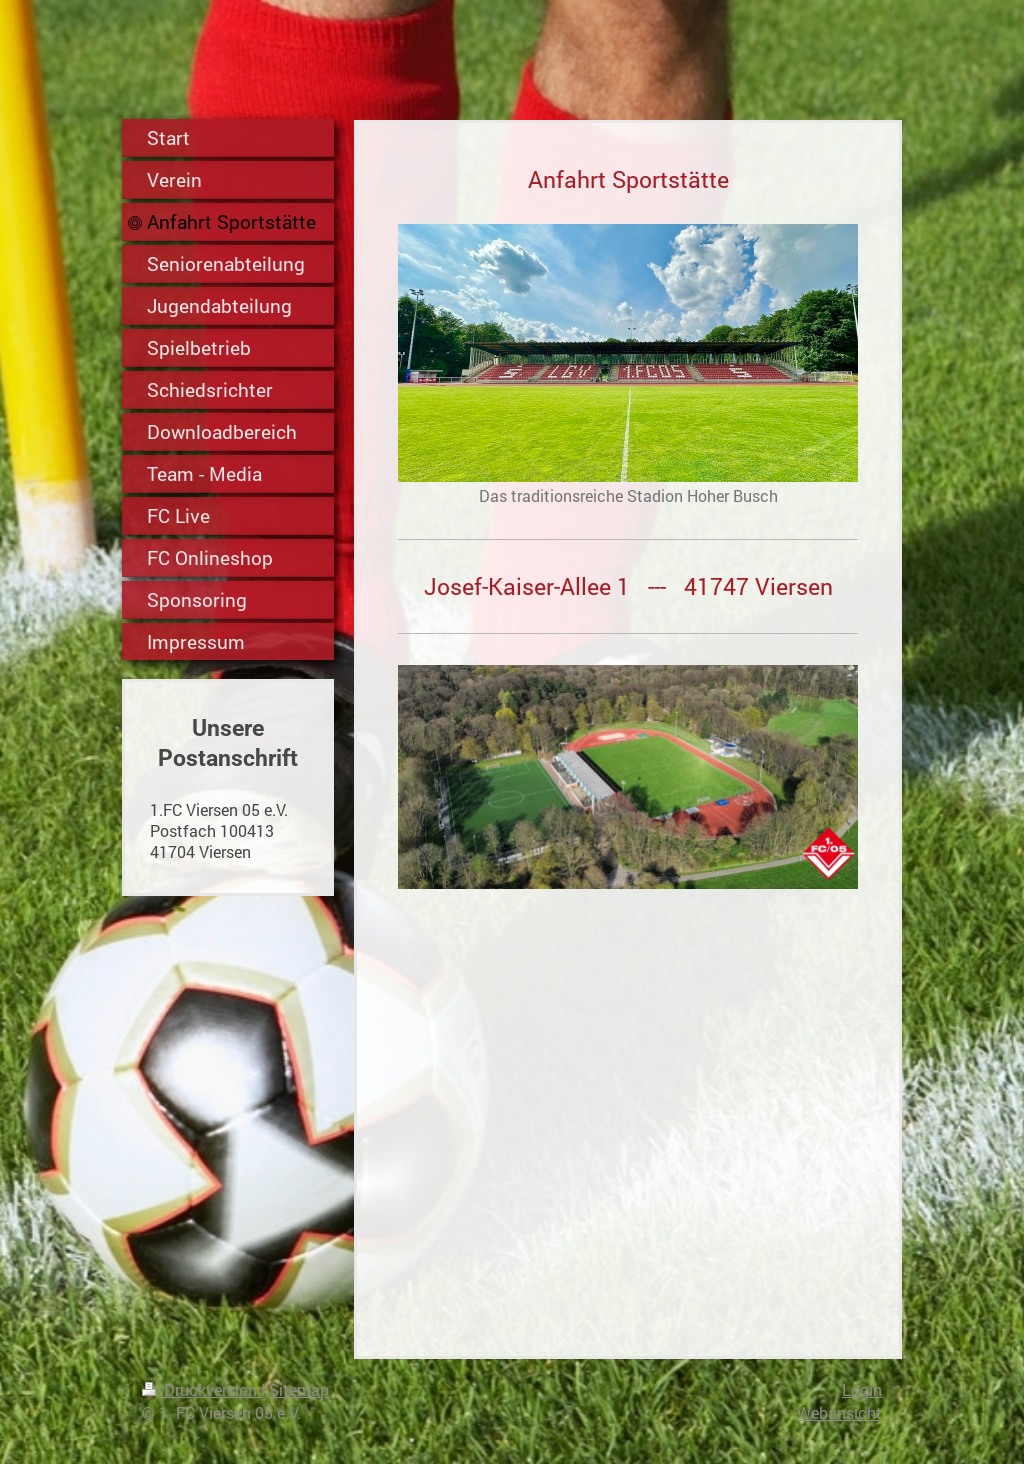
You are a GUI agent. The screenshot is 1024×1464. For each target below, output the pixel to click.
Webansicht (839, 1412)
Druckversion (201, 1389)
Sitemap (299, 1389)
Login (862, 1389)
